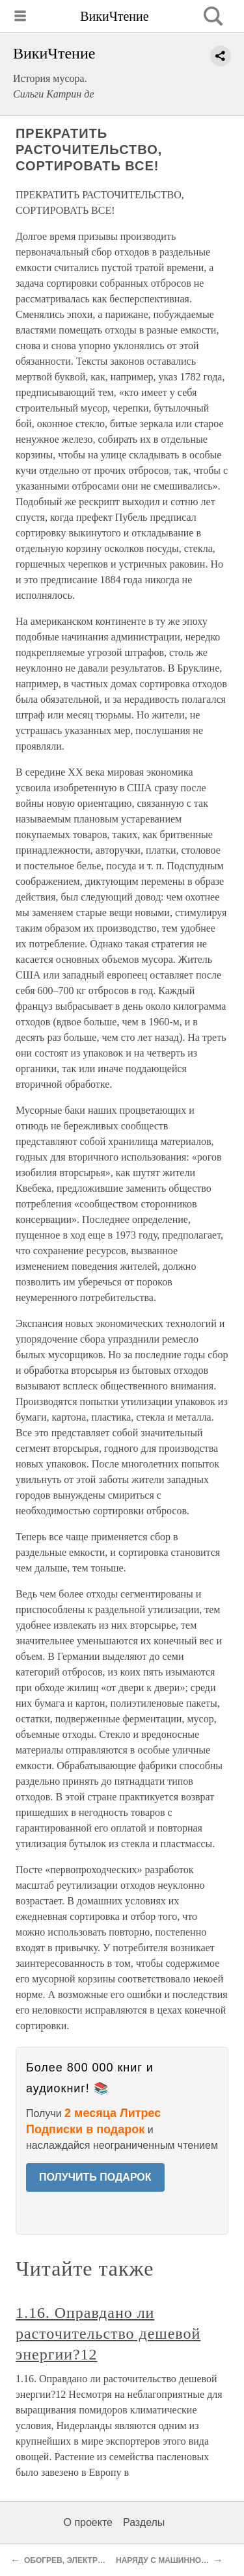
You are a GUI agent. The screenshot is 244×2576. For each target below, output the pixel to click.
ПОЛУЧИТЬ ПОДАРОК (95, 2177)
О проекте (88, 2522)
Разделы (144, 2522)
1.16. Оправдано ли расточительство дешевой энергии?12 (108, 2333)
